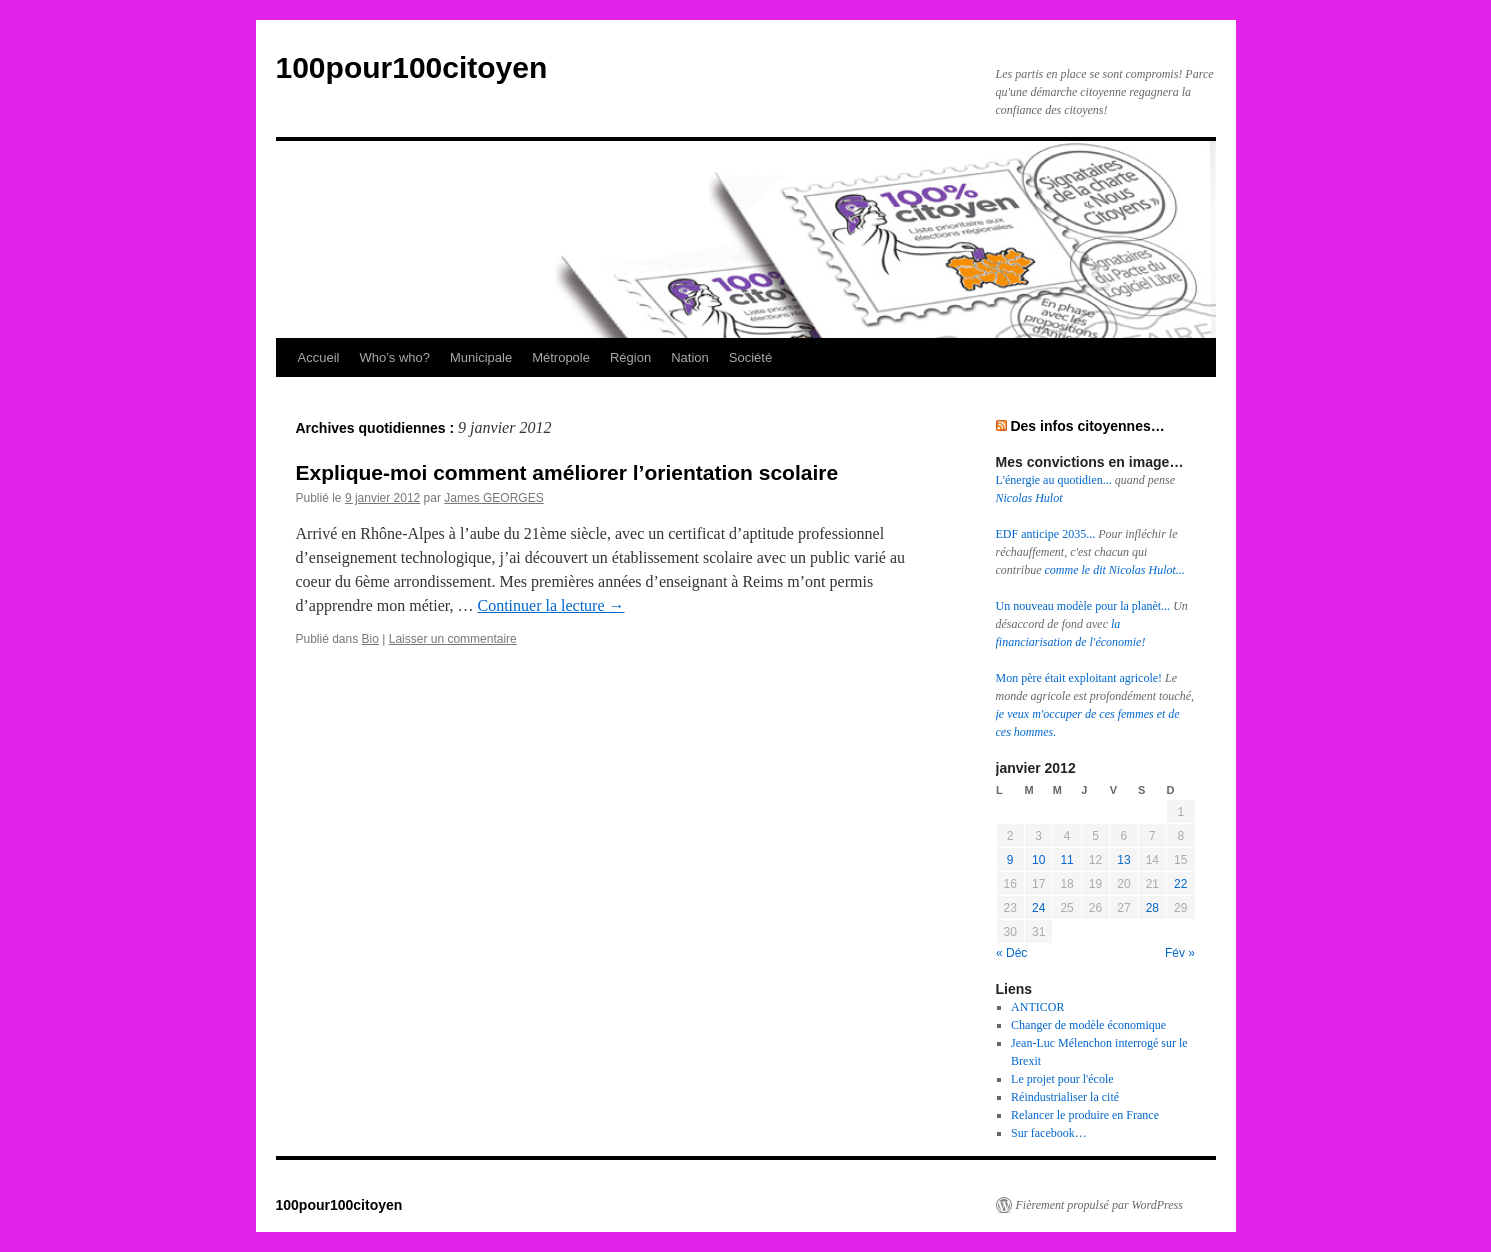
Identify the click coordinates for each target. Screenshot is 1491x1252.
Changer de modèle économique (1088, 1025)
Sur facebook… (1049, 1133)
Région (630, 357)
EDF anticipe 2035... (1047, 534)
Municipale (481, 357)
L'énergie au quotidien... (1055, 480)
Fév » (1180, 953)
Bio (370, 639)
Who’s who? (394, 357)
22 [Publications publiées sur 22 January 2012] (1180, 884)
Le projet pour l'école (1062, 1079)
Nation (690, 357)
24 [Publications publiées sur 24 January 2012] (1038, 908)
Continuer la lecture (550, 605)
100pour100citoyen (412, 67)
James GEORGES (493, 498)
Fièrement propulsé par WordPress (1099, 1205)
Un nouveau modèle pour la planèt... (1085, 606)
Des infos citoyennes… (1087, 426)
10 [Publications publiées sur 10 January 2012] (1038, 860)
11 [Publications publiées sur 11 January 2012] (1066, 860)
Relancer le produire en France (1085, 1115)
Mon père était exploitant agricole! (1081, 678)
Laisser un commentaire (453, 639)
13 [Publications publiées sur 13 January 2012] (1123, 860)
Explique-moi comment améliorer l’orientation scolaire (567, 472)
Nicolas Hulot (1029, 498)
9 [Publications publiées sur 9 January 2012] (1010, 860)
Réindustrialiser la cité (1065, 1097)
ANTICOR (1037, 1007)
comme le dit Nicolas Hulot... (1115, 570)
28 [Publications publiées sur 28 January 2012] (1152, 908)
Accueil (319, 357)
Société (750, 357)
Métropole (561, 357)
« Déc (1011, 953)
